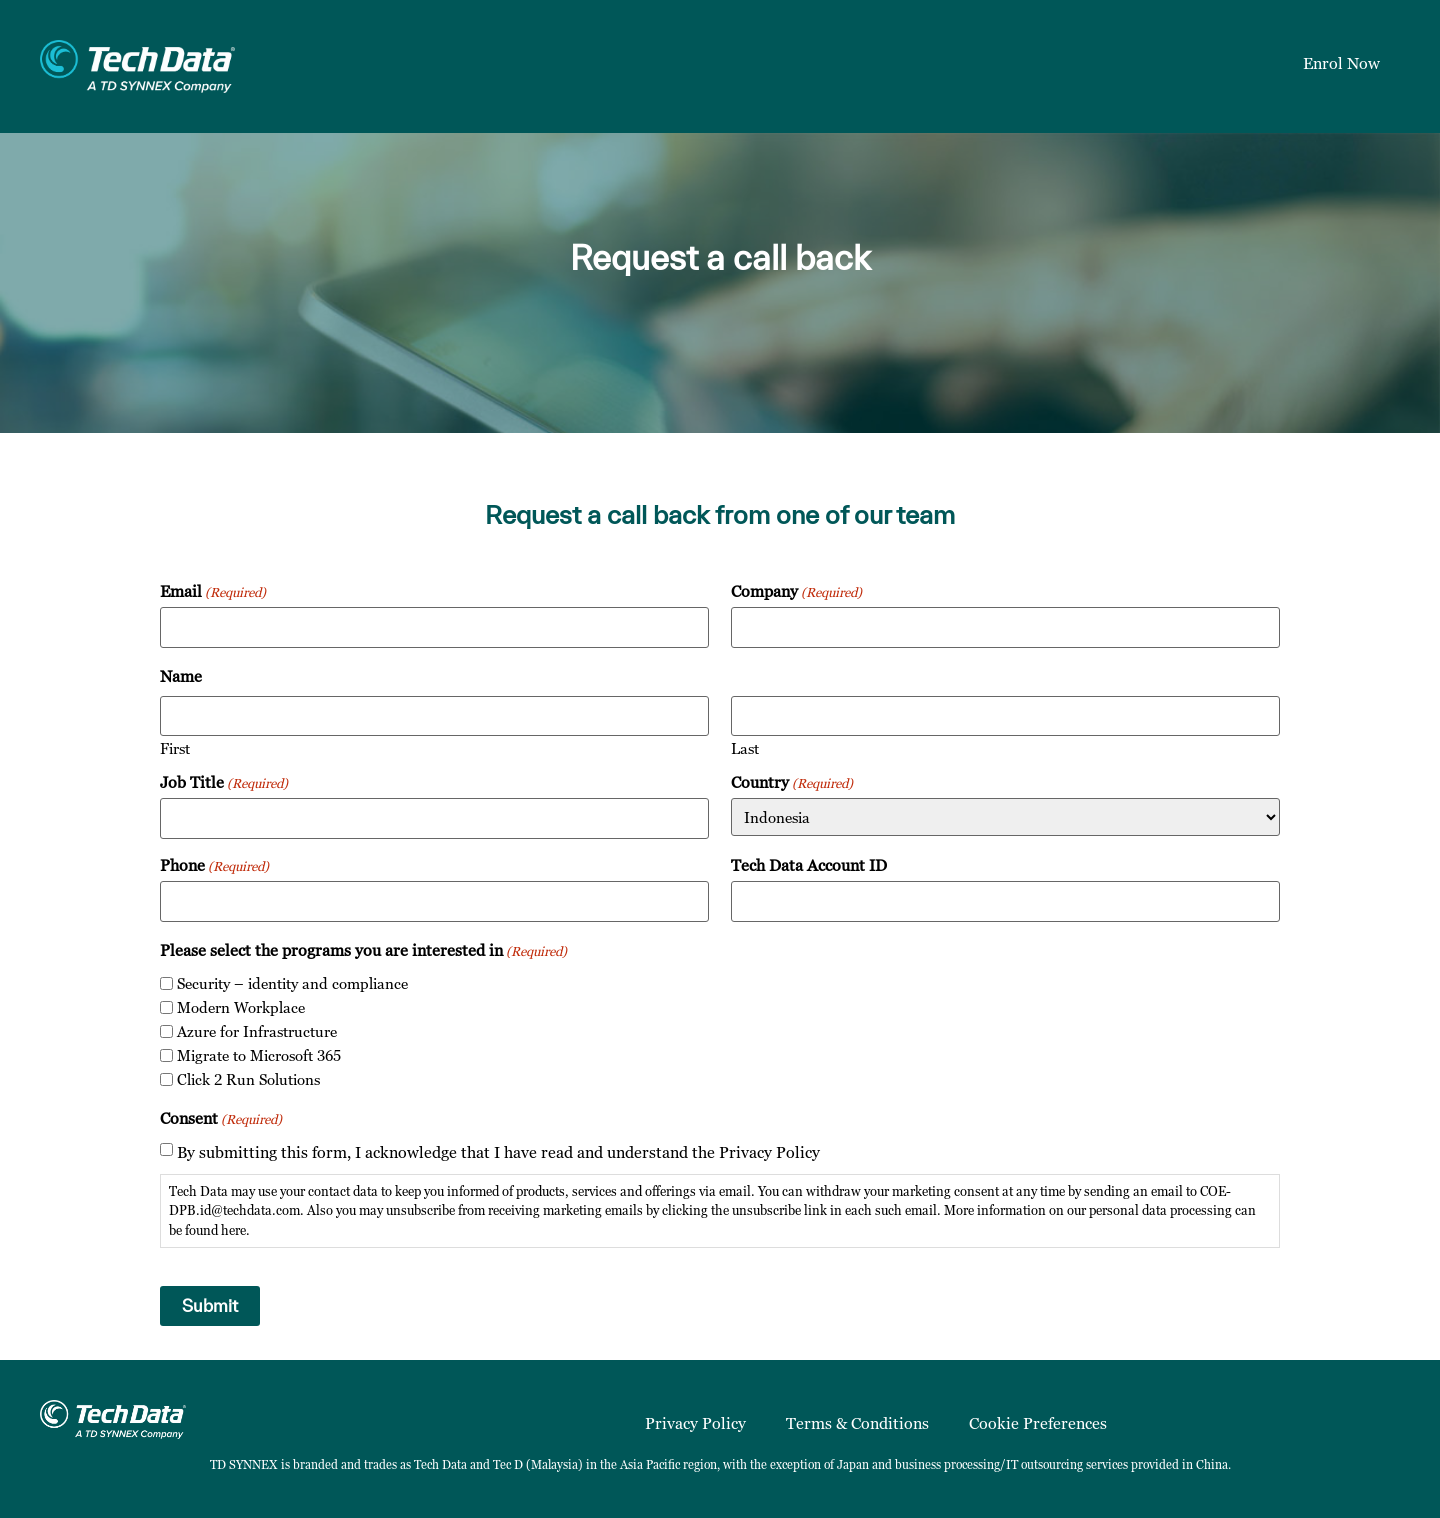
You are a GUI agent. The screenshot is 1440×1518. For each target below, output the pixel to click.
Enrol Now (1341, 63)
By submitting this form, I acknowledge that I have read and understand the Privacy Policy (498, 1152)
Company (796, 591)
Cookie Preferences (1038, 1423)
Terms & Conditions (857, 1423)
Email (213, 591)
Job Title (224, 782)
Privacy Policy (695, 1423)
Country (792, 782)
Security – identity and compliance (292, 983)
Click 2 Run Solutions (248, 1079)
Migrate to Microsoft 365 (259, 1055)
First (175, 747)
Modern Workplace (241, 1007)
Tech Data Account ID (809, 865)
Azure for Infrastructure (257, 1031)
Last (745, 747)
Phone (214, 865)
